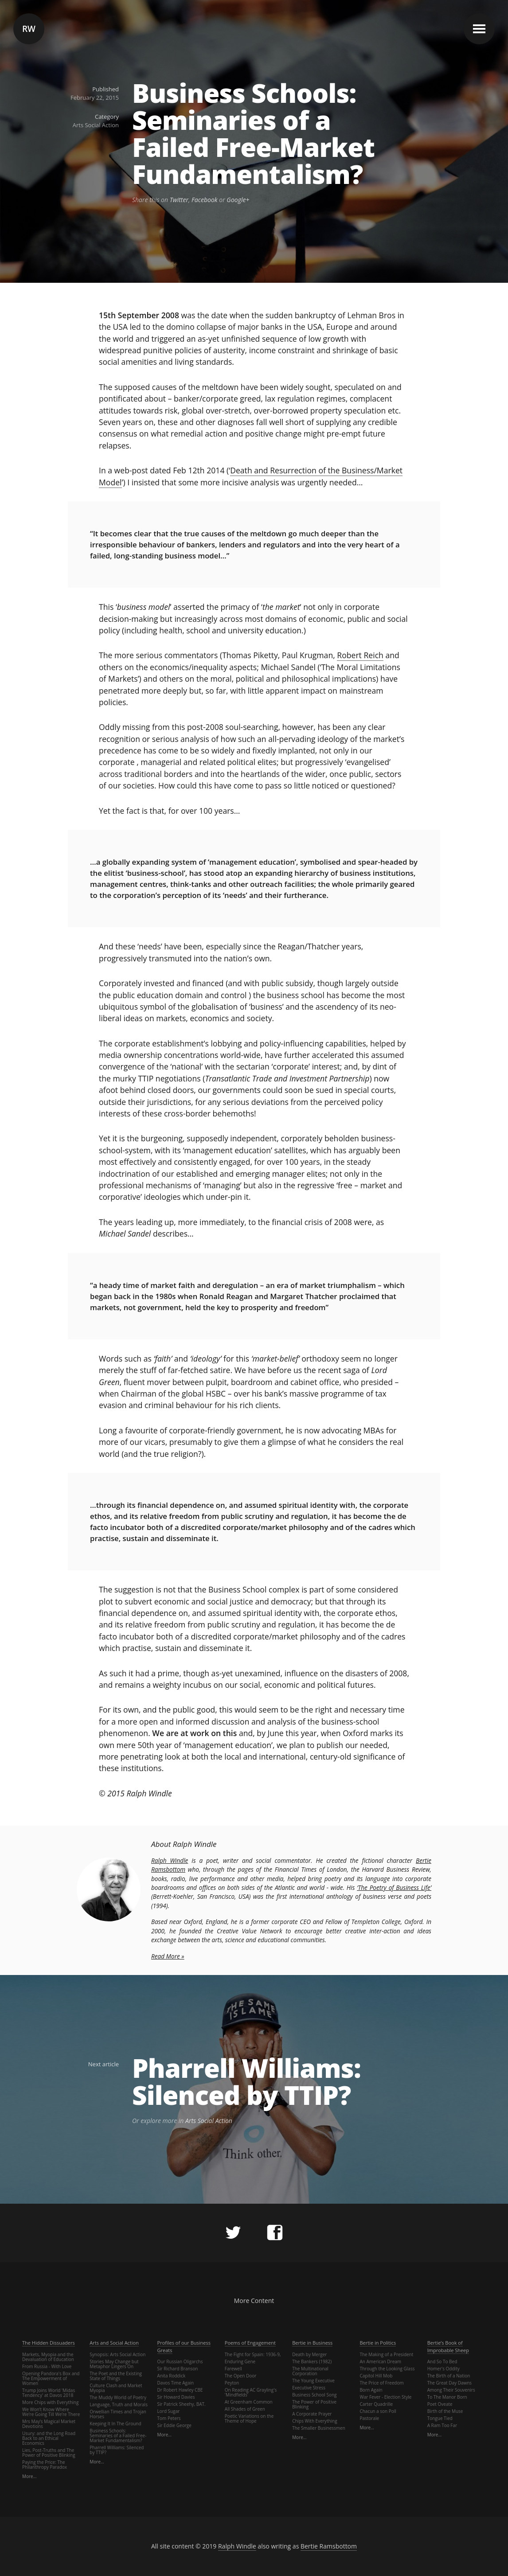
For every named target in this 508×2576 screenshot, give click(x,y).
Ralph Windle (169, 1860)
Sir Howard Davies (176, 2397)
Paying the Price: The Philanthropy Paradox (44, 2464)
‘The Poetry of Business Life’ (394, 1887)
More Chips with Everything (50, 2402)
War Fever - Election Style (385, 2397)
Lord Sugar (168, 2411)
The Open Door (240, 2376)
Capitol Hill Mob (376, 2376)
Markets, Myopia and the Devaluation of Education (48, 2356)
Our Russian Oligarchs (180, 2361)
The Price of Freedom (381, 2383)
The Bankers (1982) (312, 2361)
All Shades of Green (245, 2409)
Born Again (371, 2390)
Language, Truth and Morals (119, 2404)
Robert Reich (360, 655)
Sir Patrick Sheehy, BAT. (181, 2404)
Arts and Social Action (114, 2342)
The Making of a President (386, 2354)
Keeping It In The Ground (115, 2423)
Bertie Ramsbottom (329, 2546)
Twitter (179, 199)
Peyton (232, 2383)
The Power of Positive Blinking (314, 2404)
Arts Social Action (96, 125)
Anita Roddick (171, 2376)
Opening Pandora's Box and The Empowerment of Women (50, 2378)
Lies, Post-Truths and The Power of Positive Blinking (48, 2452)
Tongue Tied (440, 2418)
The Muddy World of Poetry (118, 2397)
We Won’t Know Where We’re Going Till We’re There (51, 2411)
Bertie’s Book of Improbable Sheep (448, 2346)
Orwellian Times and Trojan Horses (118, 2414)
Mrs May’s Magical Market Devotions (48, 2423)
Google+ (238, 199)
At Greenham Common (249, 2402)
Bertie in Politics (378, 2342)
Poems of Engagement (250, 2342)
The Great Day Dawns (449, 2383)
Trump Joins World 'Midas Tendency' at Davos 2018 (48, 2392)
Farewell (233, 2368)
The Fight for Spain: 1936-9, (253, 2354)
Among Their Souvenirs (451, 2390)
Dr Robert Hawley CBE (180, 2390)
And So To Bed (442, 2361)
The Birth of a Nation (448, 2376)
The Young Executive (313, 2380)
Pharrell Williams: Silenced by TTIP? (246, 2082)
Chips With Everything (314, 2421)
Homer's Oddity (443, 2368)
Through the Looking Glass (387, 2368)
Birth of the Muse (445, 2411)
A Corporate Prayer (312, 2414)
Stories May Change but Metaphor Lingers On (114, 2363)
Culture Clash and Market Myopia (116, 2387)
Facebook (204, 199)
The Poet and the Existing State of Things (116, 2375)
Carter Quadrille (376, 2404)
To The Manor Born (447, 2397)
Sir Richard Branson (177, 2368)
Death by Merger (309, 2354)
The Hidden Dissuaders (48, 2342)
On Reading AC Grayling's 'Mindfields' (251, 2392)
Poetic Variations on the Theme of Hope (249, 2418)
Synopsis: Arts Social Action (117, 2354)
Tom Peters (169, 2418)
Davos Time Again (175, 2383)
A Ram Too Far (442, 2425)
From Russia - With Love (46, 2366)
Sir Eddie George (174, 2425)
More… (29, 2476)
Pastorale (369, 2418)
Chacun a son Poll (378, 2411)
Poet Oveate (440, 2404)
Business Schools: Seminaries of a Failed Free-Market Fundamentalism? (253, 134)
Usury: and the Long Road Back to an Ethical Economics (48, 2438)
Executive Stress (308, 2388)
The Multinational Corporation (310, 2371)
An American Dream (380, 2361)
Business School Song (314, 2395)
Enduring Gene (240, 2361)
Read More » (167, 1956)
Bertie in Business (312, 2342)
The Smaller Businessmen (318, 2428)
